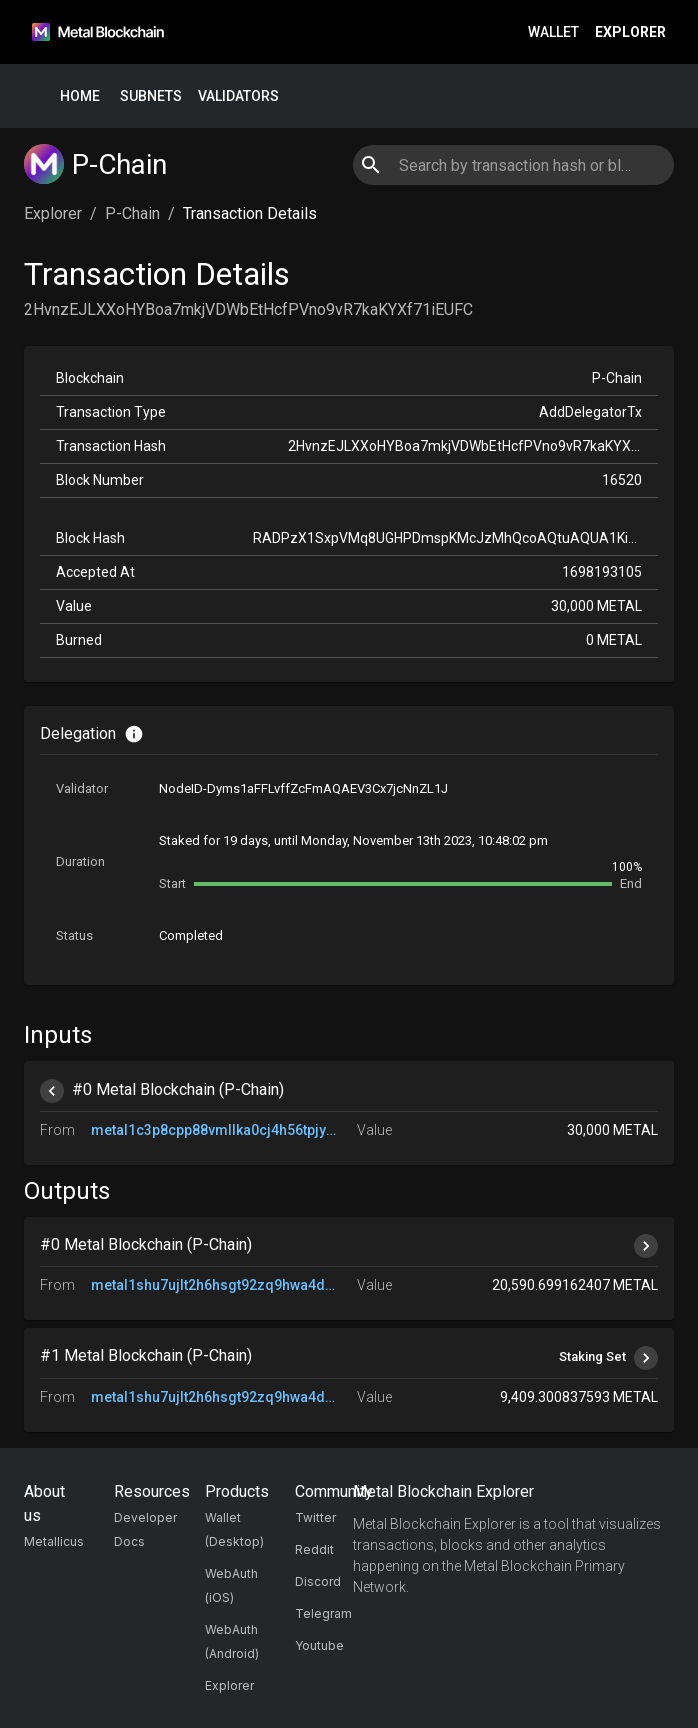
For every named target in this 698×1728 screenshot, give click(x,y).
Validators (238, 96)
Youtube (319, 1645)
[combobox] (513, 165)
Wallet (553, 32)
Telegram (323, 1613)
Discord (318, 1581)
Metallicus (54, 1541)
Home (80, 96)
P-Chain (132, 213)
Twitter (315, 1517)
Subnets (151, 96)
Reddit (314, 1549)
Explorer (630, 32)
